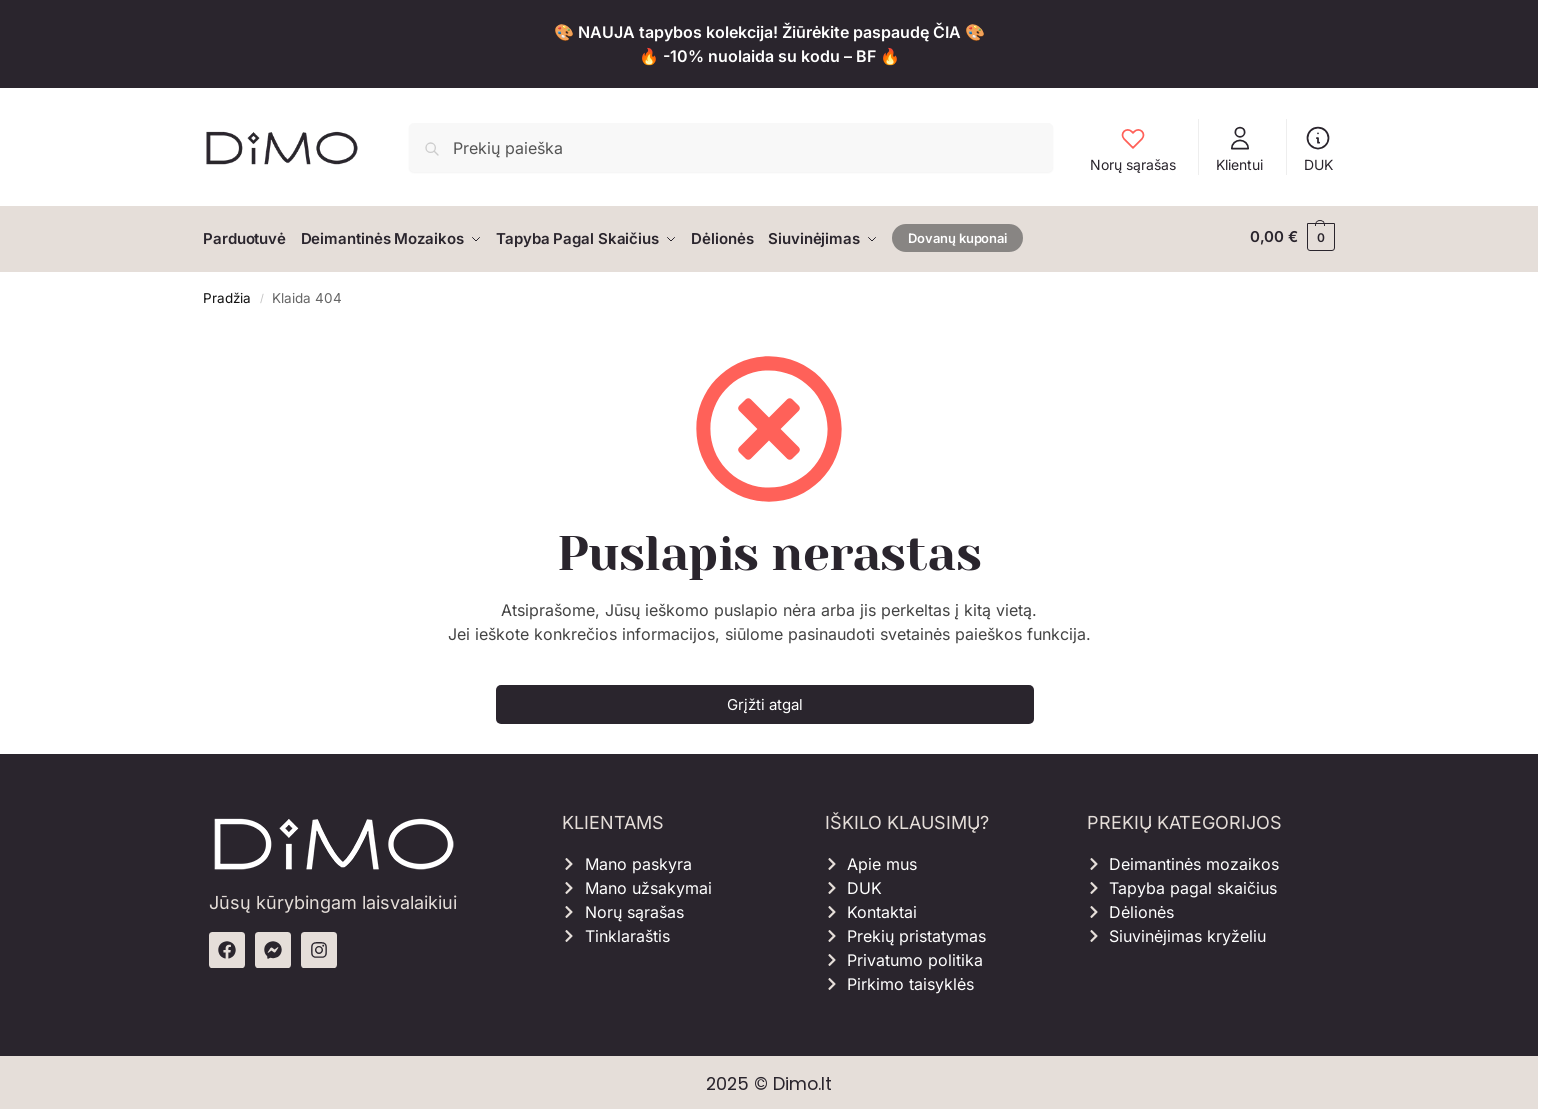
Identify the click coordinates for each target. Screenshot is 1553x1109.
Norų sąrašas (1133, 148)
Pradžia (227, 293)
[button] (1292, 237)
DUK (1318, 148)
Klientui (1239, 148)
